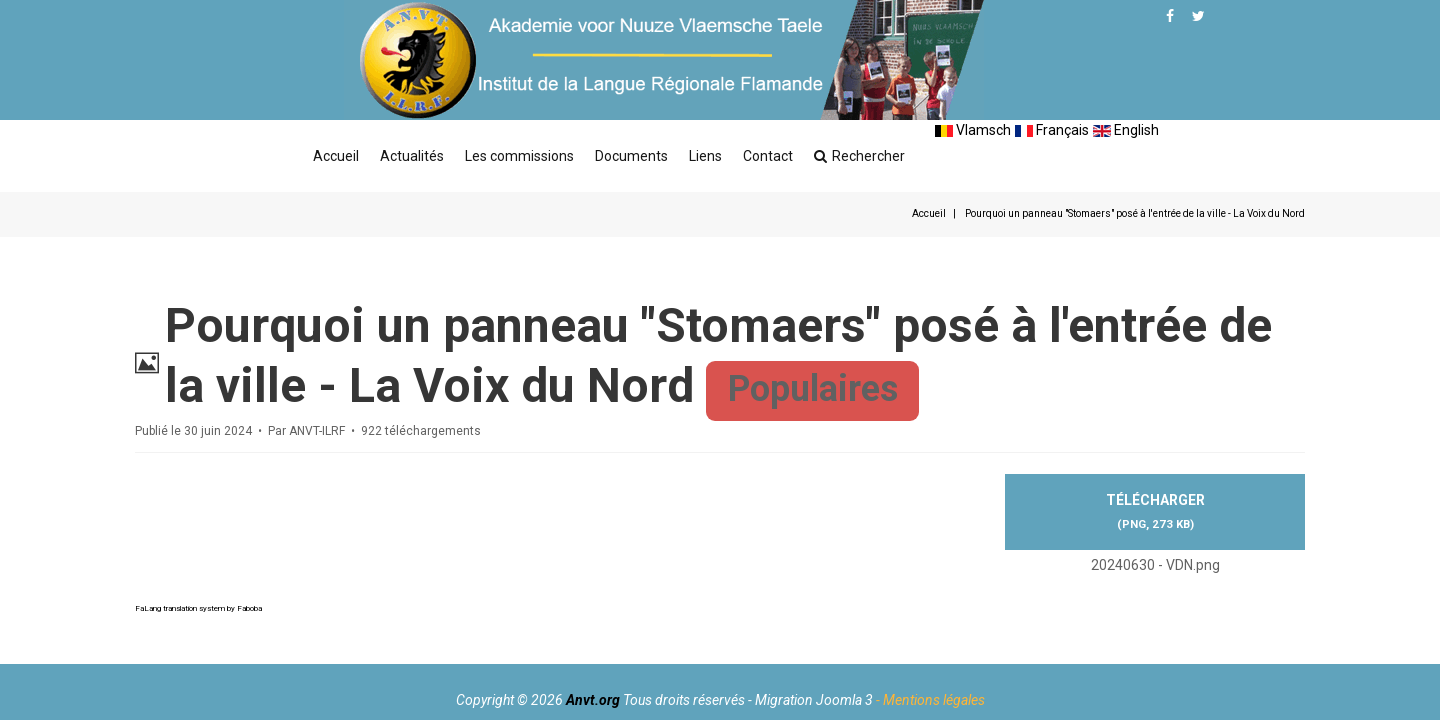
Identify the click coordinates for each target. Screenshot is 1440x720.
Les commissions (519, 156)
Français (1052, 130)
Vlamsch (973, 130)
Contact (768, 156)
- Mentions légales (930, 700)
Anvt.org (593, 700)
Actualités (412, 156)
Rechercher (859, 156)
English (1126, 130)
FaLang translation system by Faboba (198, 608)
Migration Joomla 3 (814, 700)
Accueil (336, 156)
